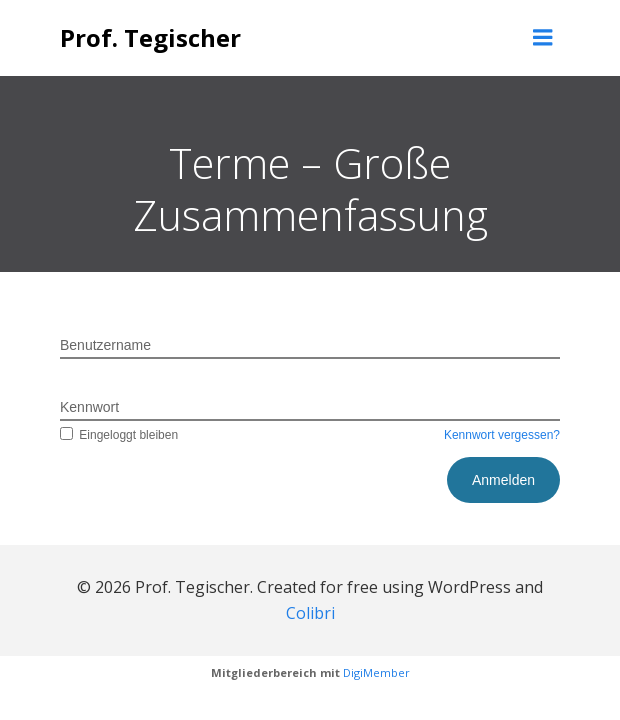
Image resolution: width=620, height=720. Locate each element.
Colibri (310, 613)
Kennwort (89, 407)
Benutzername (105, 345)
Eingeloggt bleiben (119, 435)
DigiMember (376, 672)
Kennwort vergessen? (502, 435)
